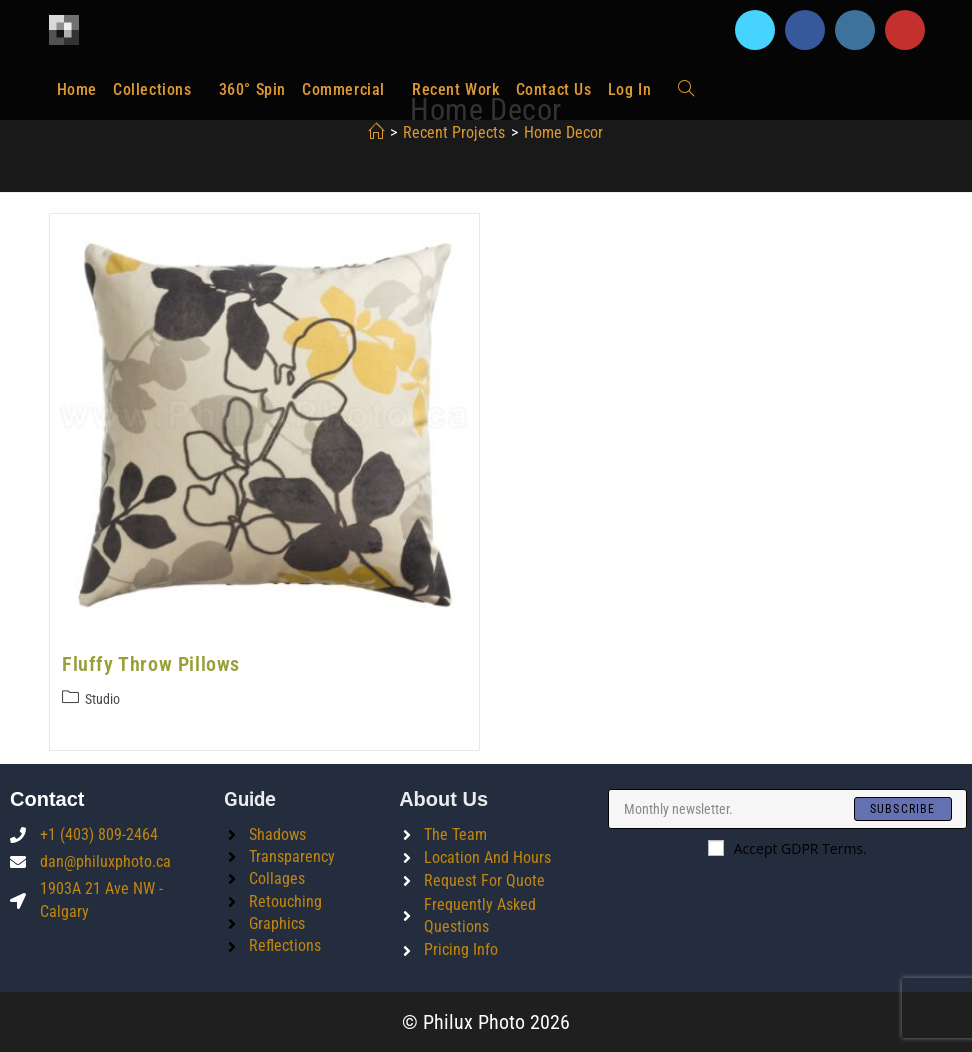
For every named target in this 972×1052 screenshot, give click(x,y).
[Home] (376, 132)
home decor (563, 132)
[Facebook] (805, 30)
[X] (755, 30)
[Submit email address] (903, 809)
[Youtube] (905, 30)
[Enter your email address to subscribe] (787, 809)
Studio (102, 699)
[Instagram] (855, 30)
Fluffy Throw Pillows (151, 664)
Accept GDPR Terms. (787, 848)
